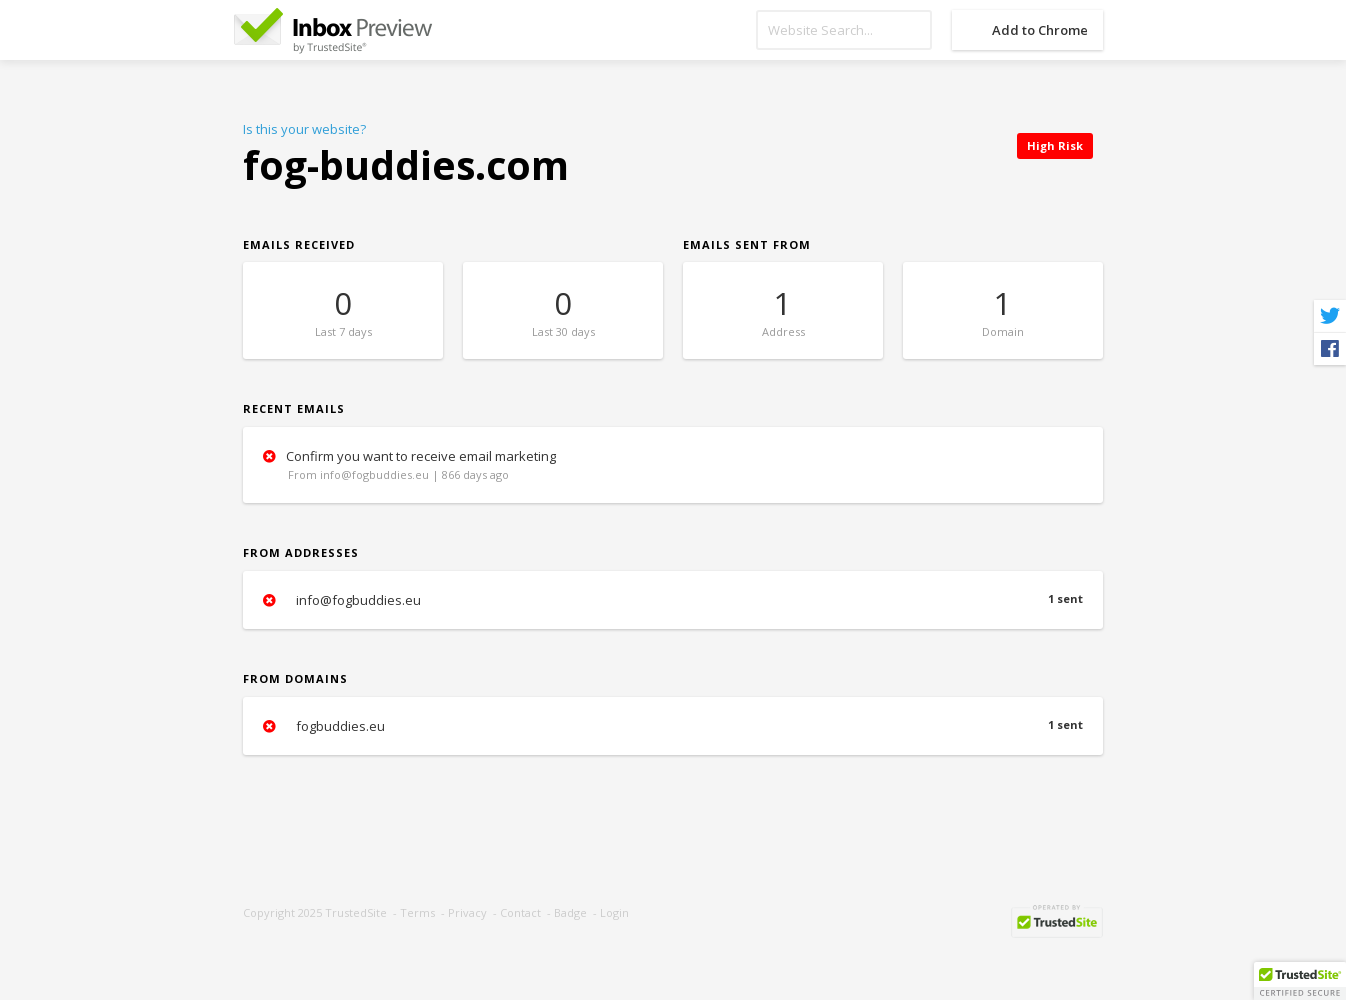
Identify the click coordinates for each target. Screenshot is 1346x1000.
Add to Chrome (1040, 30)
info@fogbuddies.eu (673, 600)
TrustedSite (356, 912)
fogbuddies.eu (673, 726)
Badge (570, 912)
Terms (417, 912)
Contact (520, 912)
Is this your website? (304, 129)
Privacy (467, 912)
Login (614, 912)
